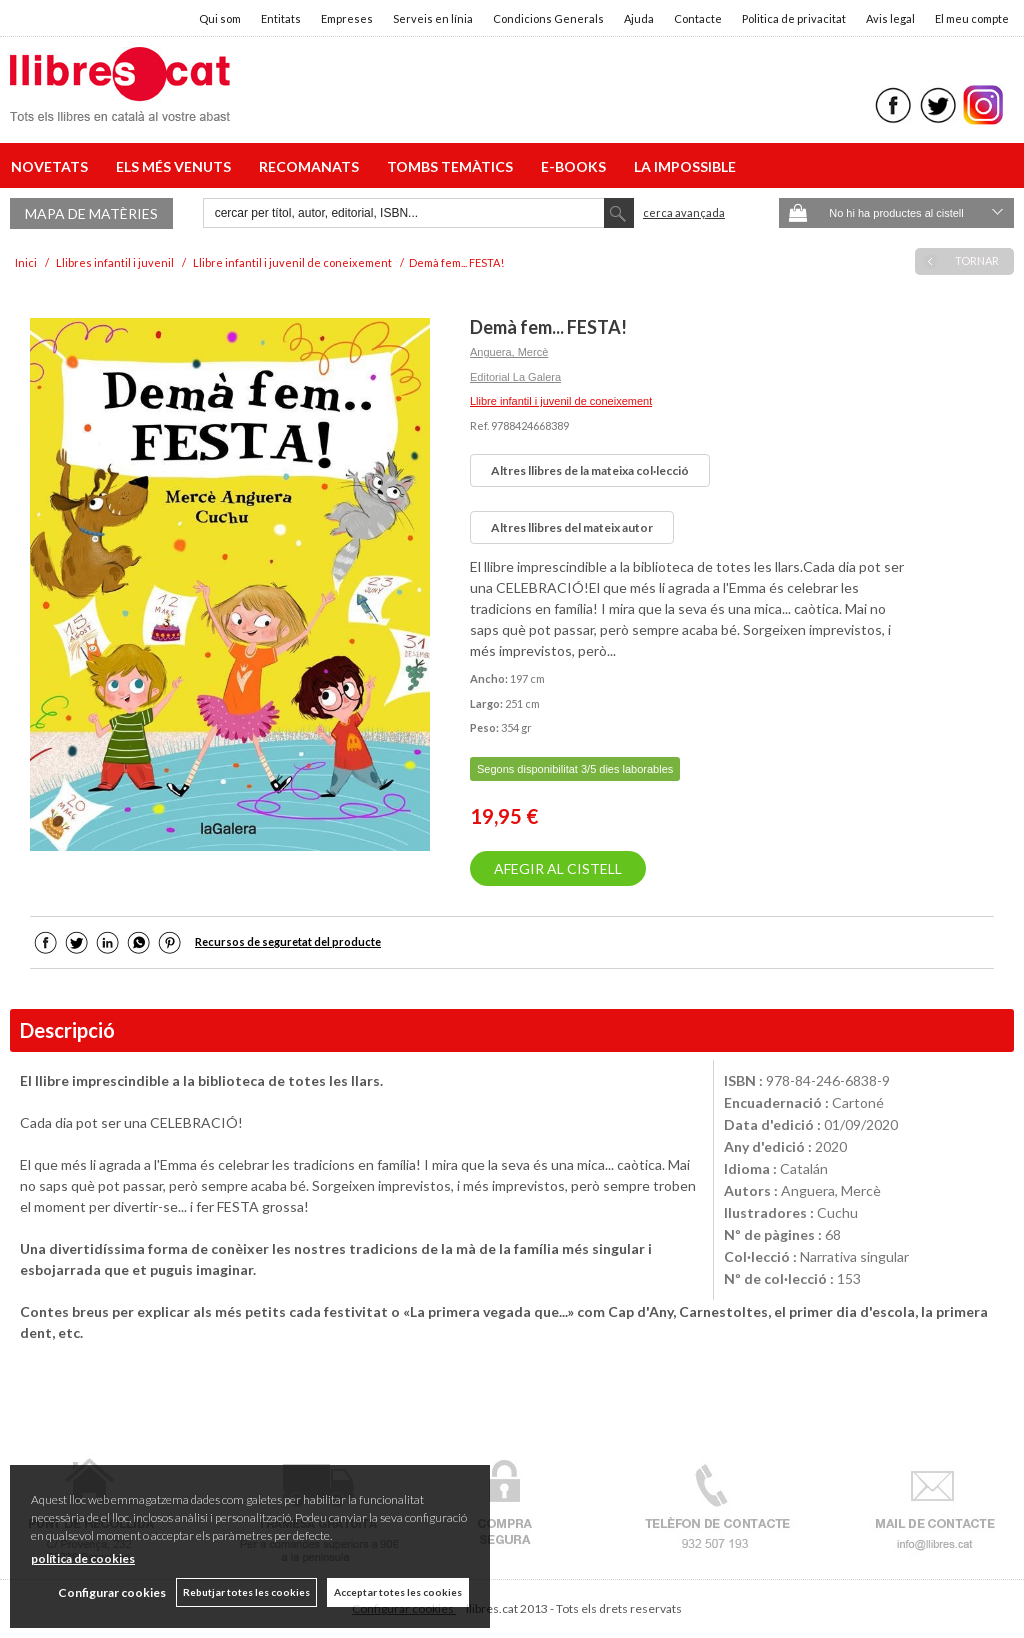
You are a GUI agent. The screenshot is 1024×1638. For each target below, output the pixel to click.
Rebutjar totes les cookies (246, 1592)
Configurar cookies (112, 1592)
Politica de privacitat (794, 18)
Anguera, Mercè (509, 352)
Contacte (698, 18)
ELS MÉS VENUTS (176, 166)
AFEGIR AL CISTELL (558, 868)
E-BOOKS (576, 166)
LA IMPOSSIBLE (685, 166)
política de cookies (83, 1558)
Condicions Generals (548, 18)
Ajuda (639, 18)
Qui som (220, 18)
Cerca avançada (684, 212)
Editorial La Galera (515, 377)
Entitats (281, 18)
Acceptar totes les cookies (398, 1592)
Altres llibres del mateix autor (572, 527)
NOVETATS (52, 166)
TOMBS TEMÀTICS (453, 166)
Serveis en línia (433, 18)
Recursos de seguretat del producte (288, 941)
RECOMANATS (312, 166)
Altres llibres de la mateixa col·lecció (590, 470)
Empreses (347, 18)
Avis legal (890, 18)
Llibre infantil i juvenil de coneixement (561, 401)
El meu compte (972, 18)
